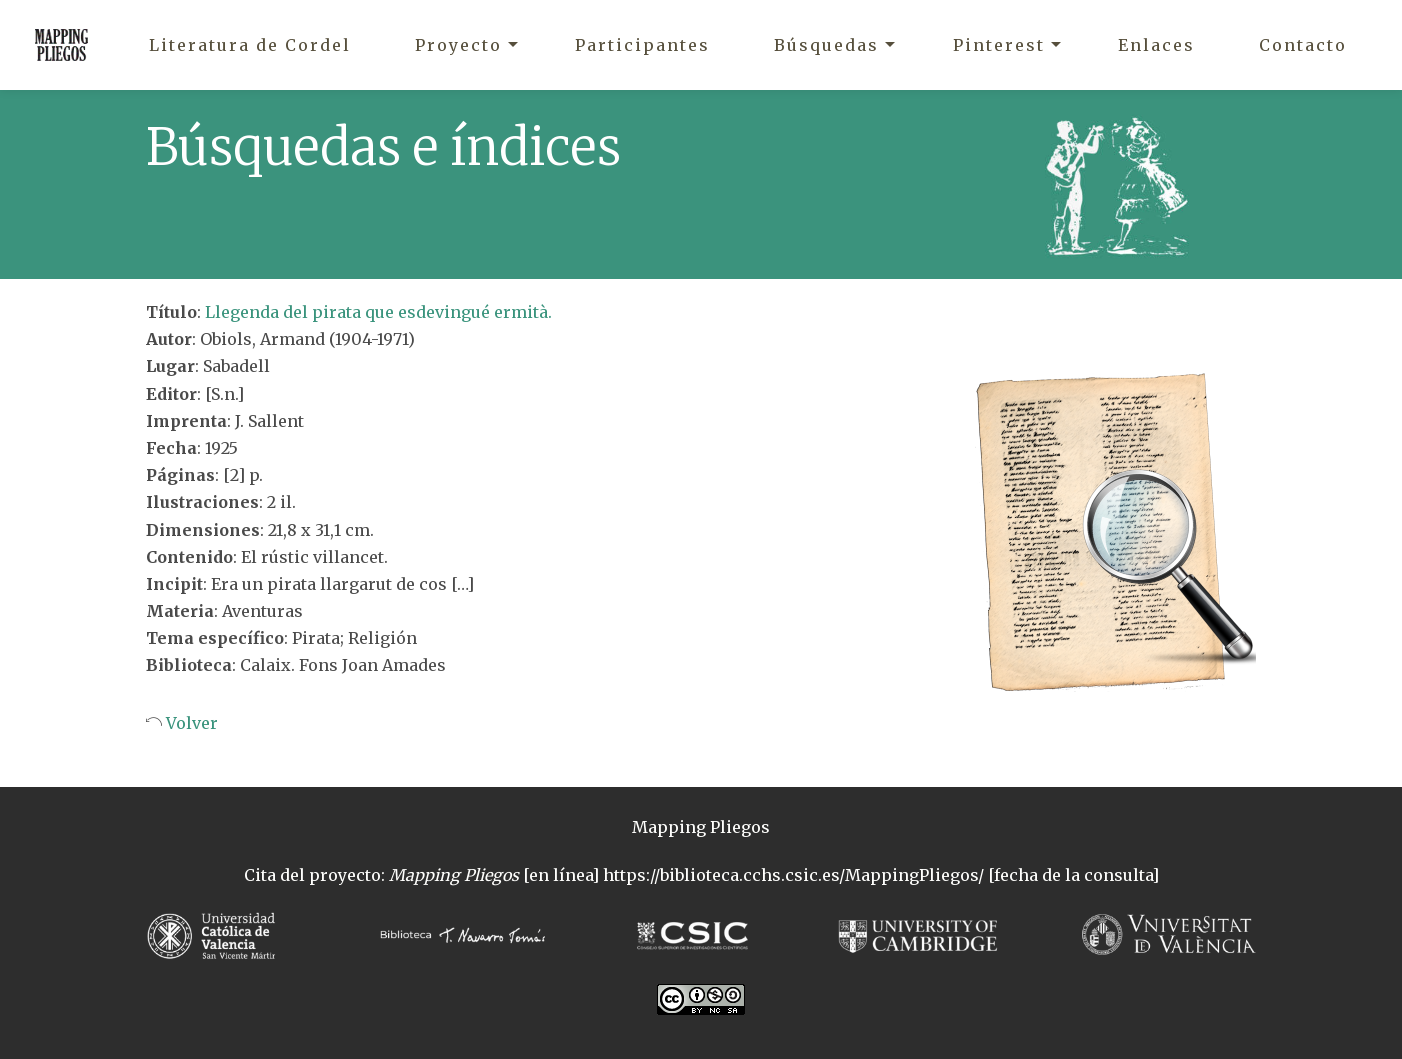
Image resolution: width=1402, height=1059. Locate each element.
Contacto (1303, 45)
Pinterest (999, 45)
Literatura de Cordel (250, 45)
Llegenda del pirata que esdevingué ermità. (378, 312)
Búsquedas (826, 45)
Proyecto (458, 45)
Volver (190, 723)
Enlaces (1156, 45)
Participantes (642, 45)
